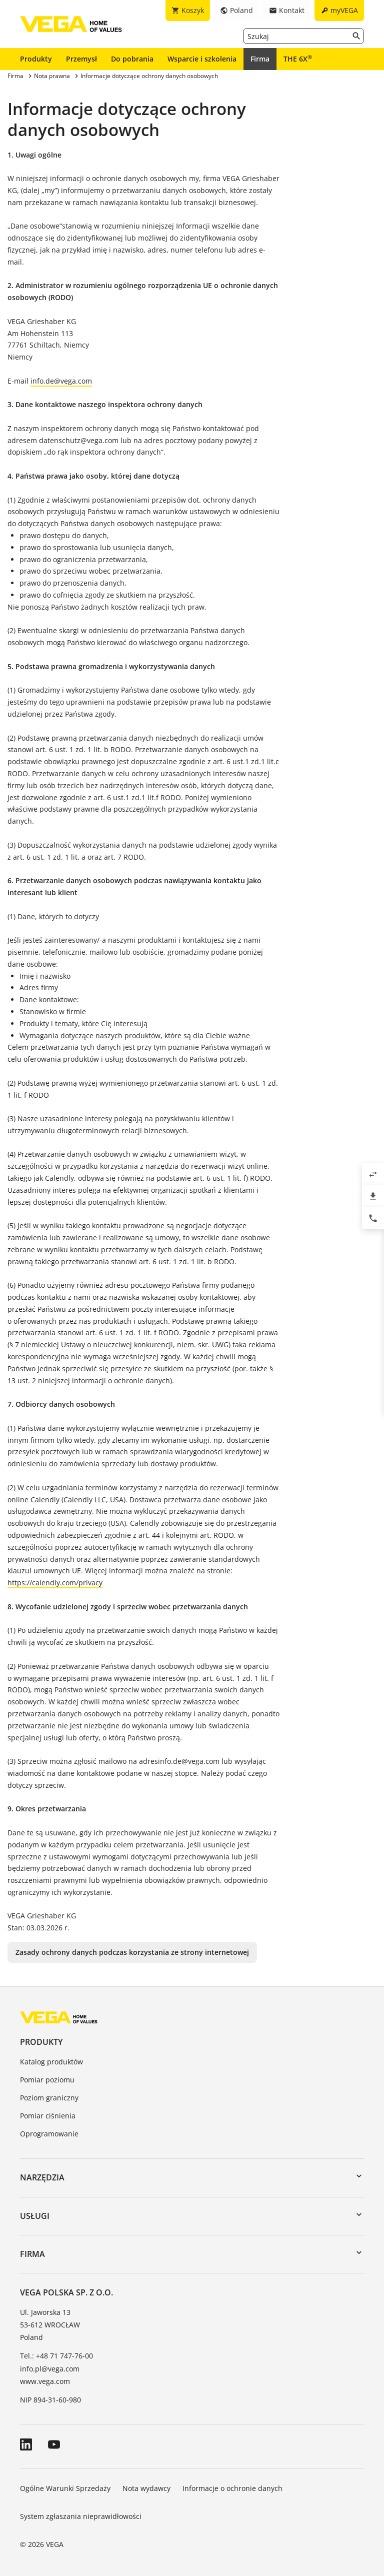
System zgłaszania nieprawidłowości (81, 2516)
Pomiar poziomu (47, 2079)
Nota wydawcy (146, 2488)
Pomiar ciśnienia (48, 2115)
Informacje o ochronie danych (232, 2488)
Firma (260, 59)
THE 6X (298, 59)
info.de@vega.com (61, 381)
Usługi (35, 2215)
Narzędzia (42, 2177)
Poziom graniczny (49, 2097)
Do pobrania (132, 59)
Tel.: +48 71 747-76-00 (56, 2355)
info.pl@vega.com (50, 2368)
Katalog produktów (51, 2061)
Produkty (36, 59)
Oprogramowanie (49, 2133)
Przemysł (81, 59)
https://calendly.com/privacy (55, 1582)
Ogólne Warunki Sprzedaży (65, 2488)
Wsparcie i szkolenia (202, 59)
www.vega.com (45, 2381)
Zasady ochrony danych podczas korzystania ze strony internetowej (132, 1952)
